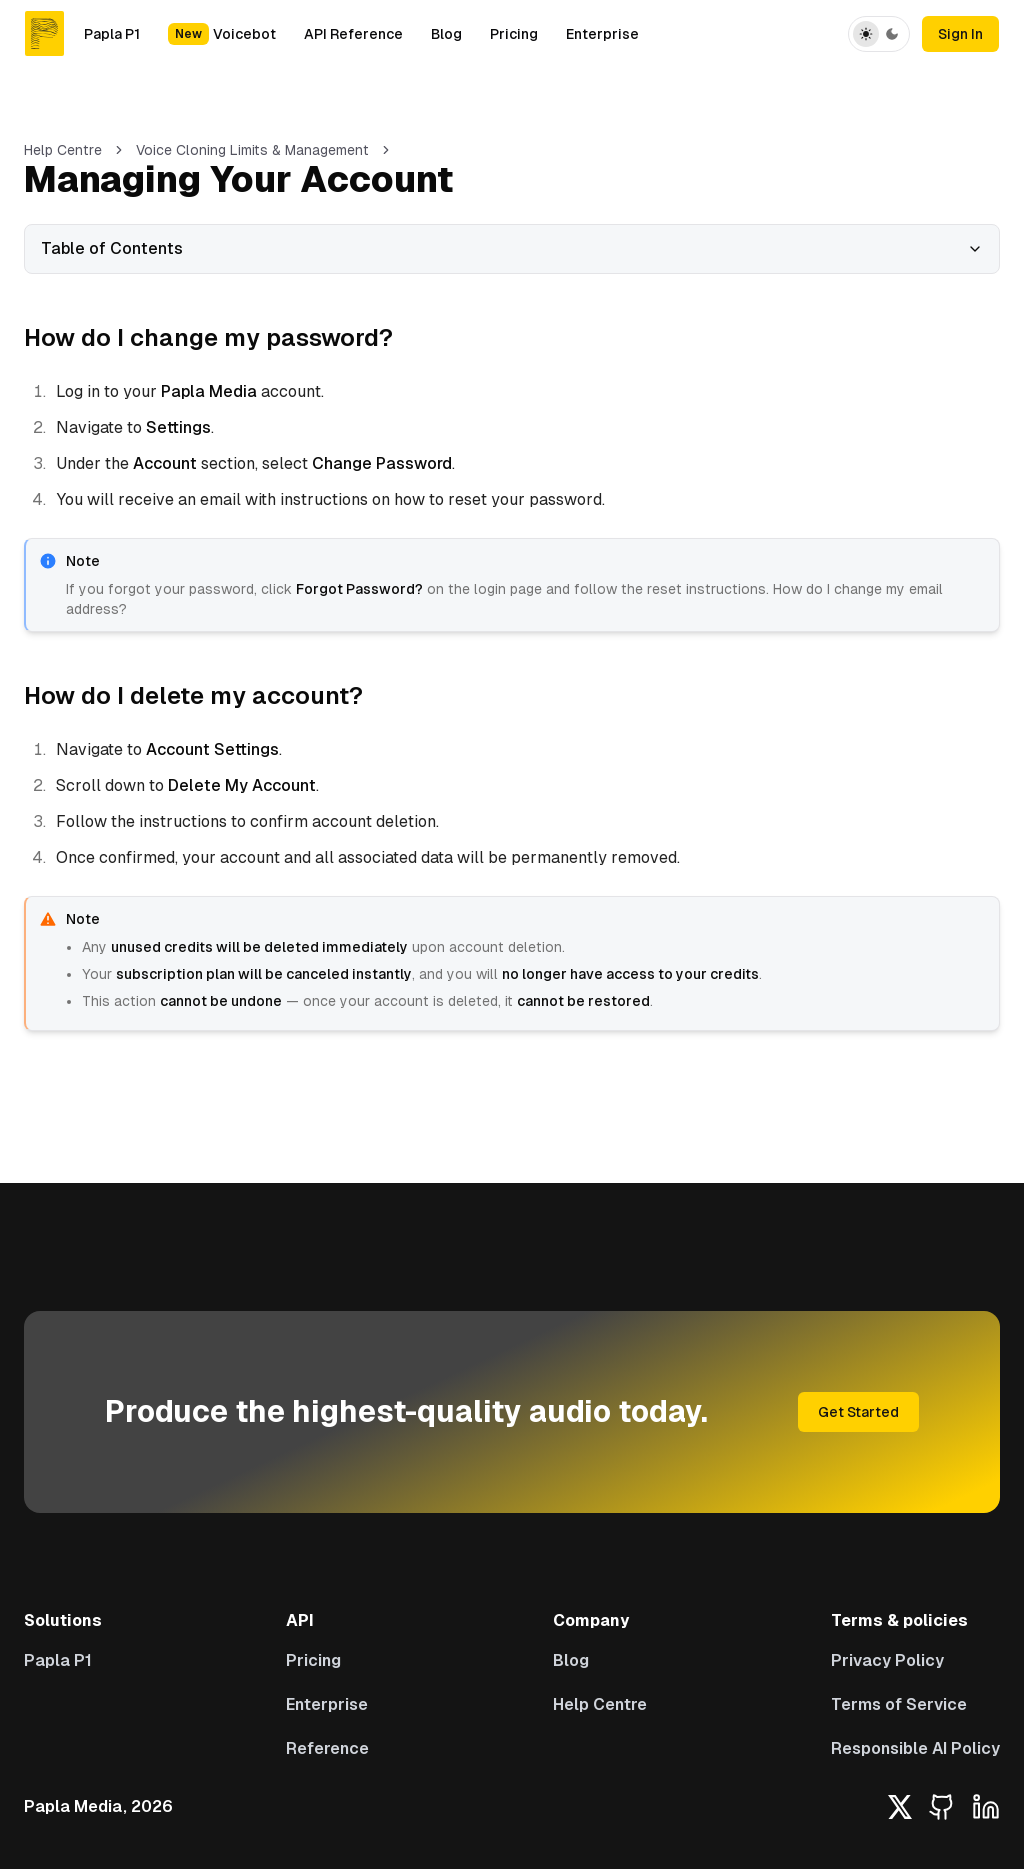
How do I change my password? (208, 337)
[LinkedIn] (986, 1807)
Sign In (960, 34)
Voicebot (222, 34)
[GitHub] (942, 1807)
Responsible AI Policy (915, 1748)
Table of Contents (512, 248)
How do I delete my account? (193, 695)
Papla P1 (112, 34)
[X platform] (900, 1807)
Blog (446, 34)
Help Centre (63, 150)
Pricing (514, 34)
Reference (327, 1748)
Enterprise (602, 34)
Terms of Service (899, 1704)
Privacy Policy (887, 1660)
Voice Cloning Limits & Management (252, 150)
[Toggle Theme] (879, 34)
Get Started (858, 1412)
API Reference (353, 34)
